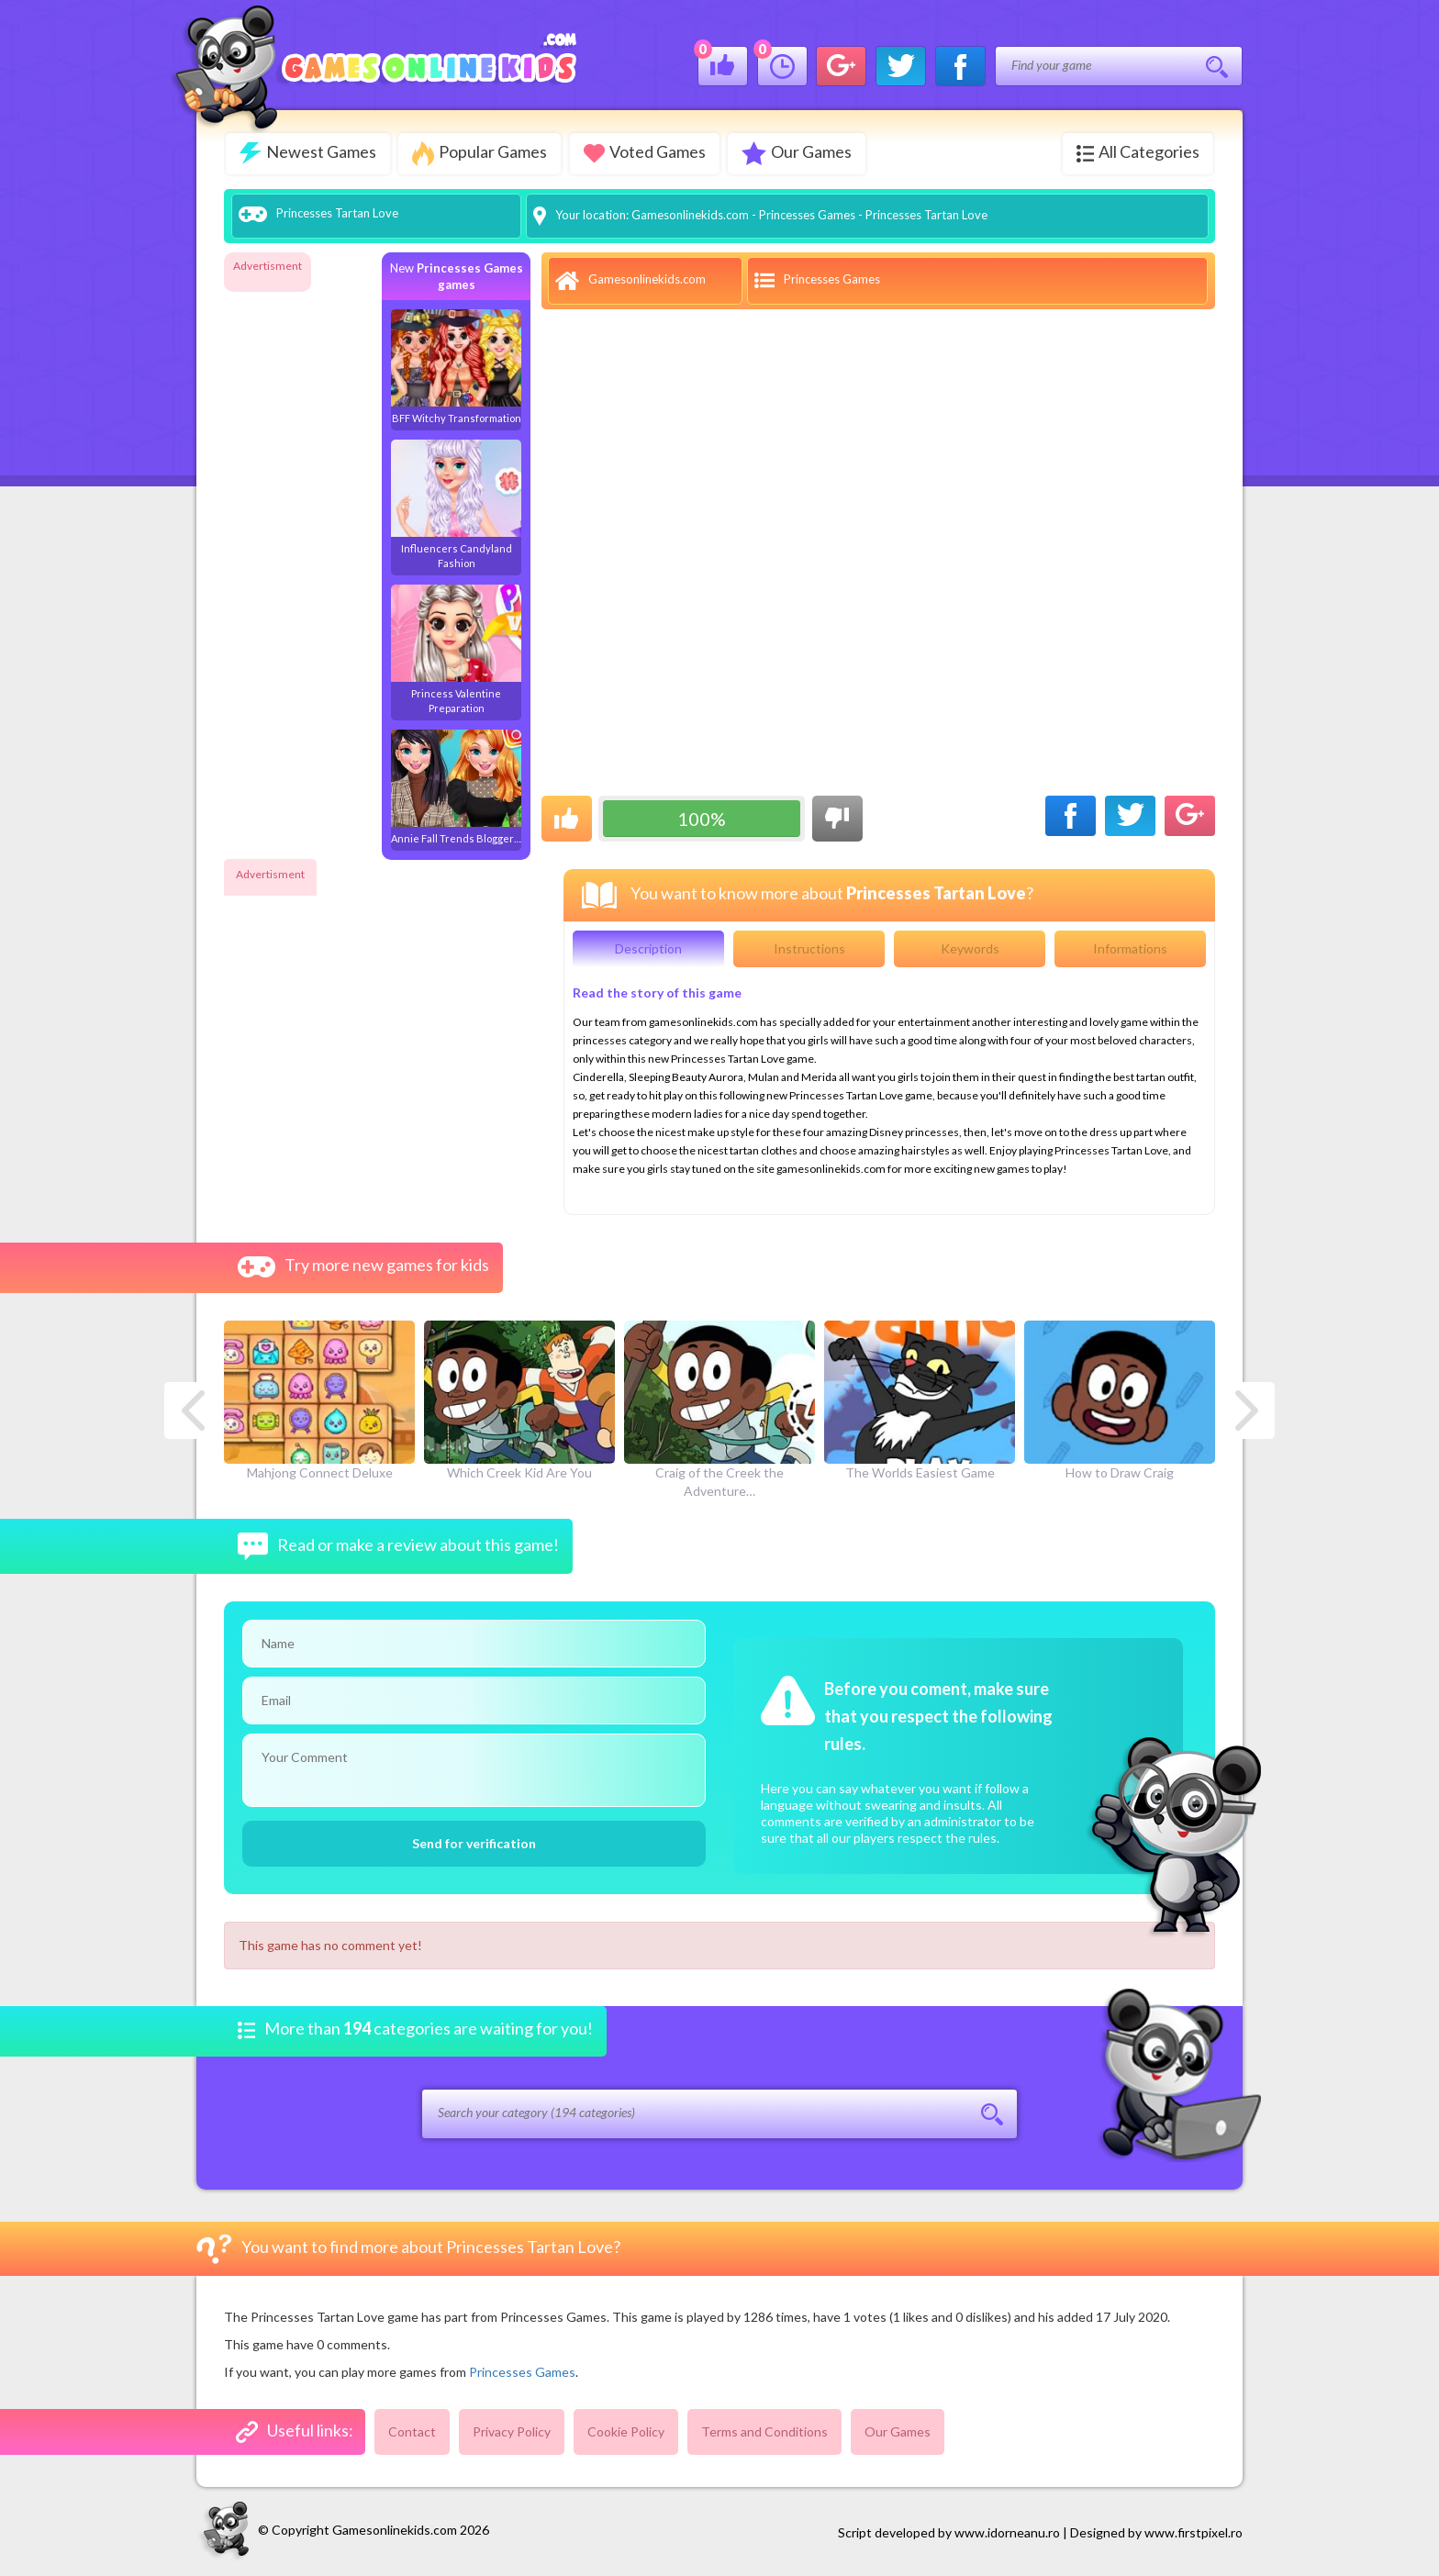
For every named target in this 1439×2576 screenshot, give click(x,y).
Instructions (809, 947)
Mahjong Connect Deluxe (319, 1400)
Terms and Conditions (764, 2431)
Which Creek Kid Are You (519, 1400)
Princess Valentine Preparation (456, 648)
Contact (412, 2431)
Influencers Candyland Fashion (456, 503)
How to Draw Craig (1119, 1400)
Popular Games (480, 153)
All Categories (1137, 151)
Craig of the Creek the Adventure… (719, 1410)
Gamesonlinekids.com (690, 213)
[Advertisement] (297, 554)
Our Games (798, 153)
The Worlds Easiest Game (919, 1400)
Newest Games (308, 152)
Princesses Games (807, 213)
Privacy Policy (512, 2431)
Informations (1130, 947)
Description (648, 947)
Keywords (970, 947)
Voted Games (646, 151)
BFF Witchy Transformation (456, 366)
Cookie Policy (625, 2431)
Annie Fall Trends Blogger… (456, 786)
